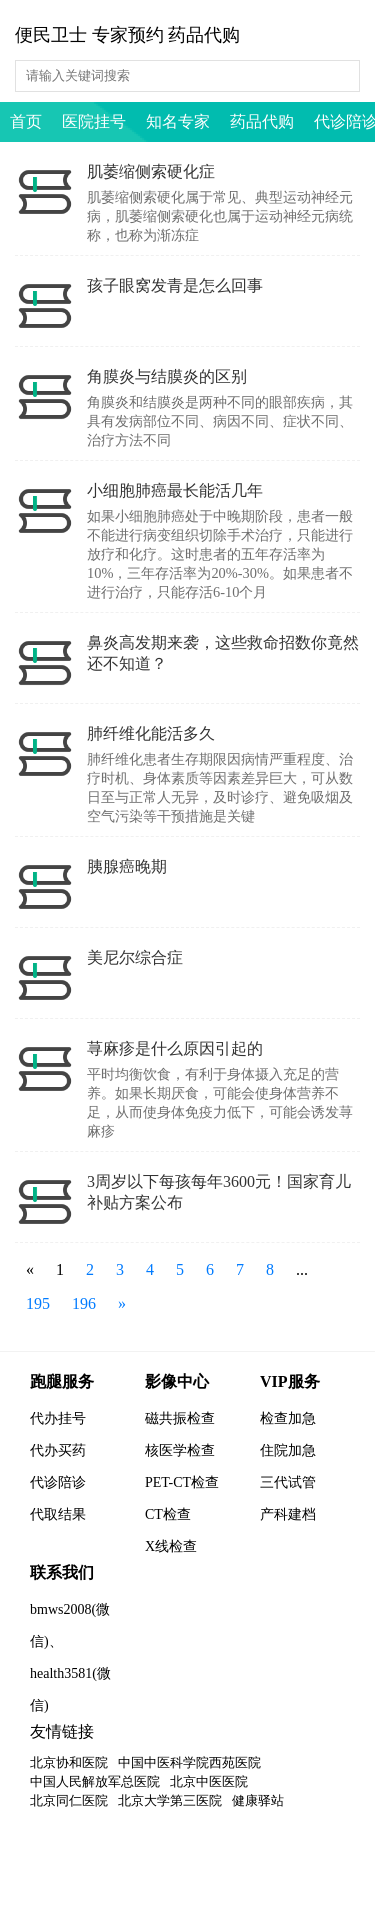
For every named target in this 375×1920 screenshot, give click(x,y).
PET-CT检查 (182, 1482)
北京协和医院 (69, 1762)
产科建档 (288, 1514)
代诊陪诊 (58, 1482)
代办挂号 (58, 1418)
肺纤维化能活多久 (151, 733)
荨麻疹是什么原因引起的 (175, 1048)
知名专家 (178, 121)
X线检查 (171, 1546)
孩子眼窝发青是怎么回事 (175, 285)
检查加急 (288, 1418)
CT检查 (168, 1514)
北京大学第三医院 (170, 1800)
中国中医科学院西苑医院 (189, 1762)
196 (84, 1303)
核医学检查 (180, 1450)
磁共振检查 (180, 1418)
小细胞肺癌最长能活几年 (175, 490)
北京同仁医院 (69, 1800)
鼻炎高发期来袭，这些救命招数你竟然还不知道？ (223, 653)
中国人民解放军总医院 (95, 1781)
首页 (26, 121)
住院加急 (288, 1450)
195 (38, 1303)
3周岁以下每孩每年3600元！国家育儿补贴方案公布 (219, 1192)
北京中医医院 (209, 1781)
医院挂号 (94, 121)
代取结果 (58, 1514)
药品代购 (262, 121)
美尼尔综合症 (135, 957)
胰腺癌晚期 (127, 866)
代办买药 (58, 1450)
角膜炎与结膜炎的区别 (167, 376)
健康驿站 (258, 1800)
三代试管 (288, 1482)
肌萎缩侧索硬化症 (151, 171)
